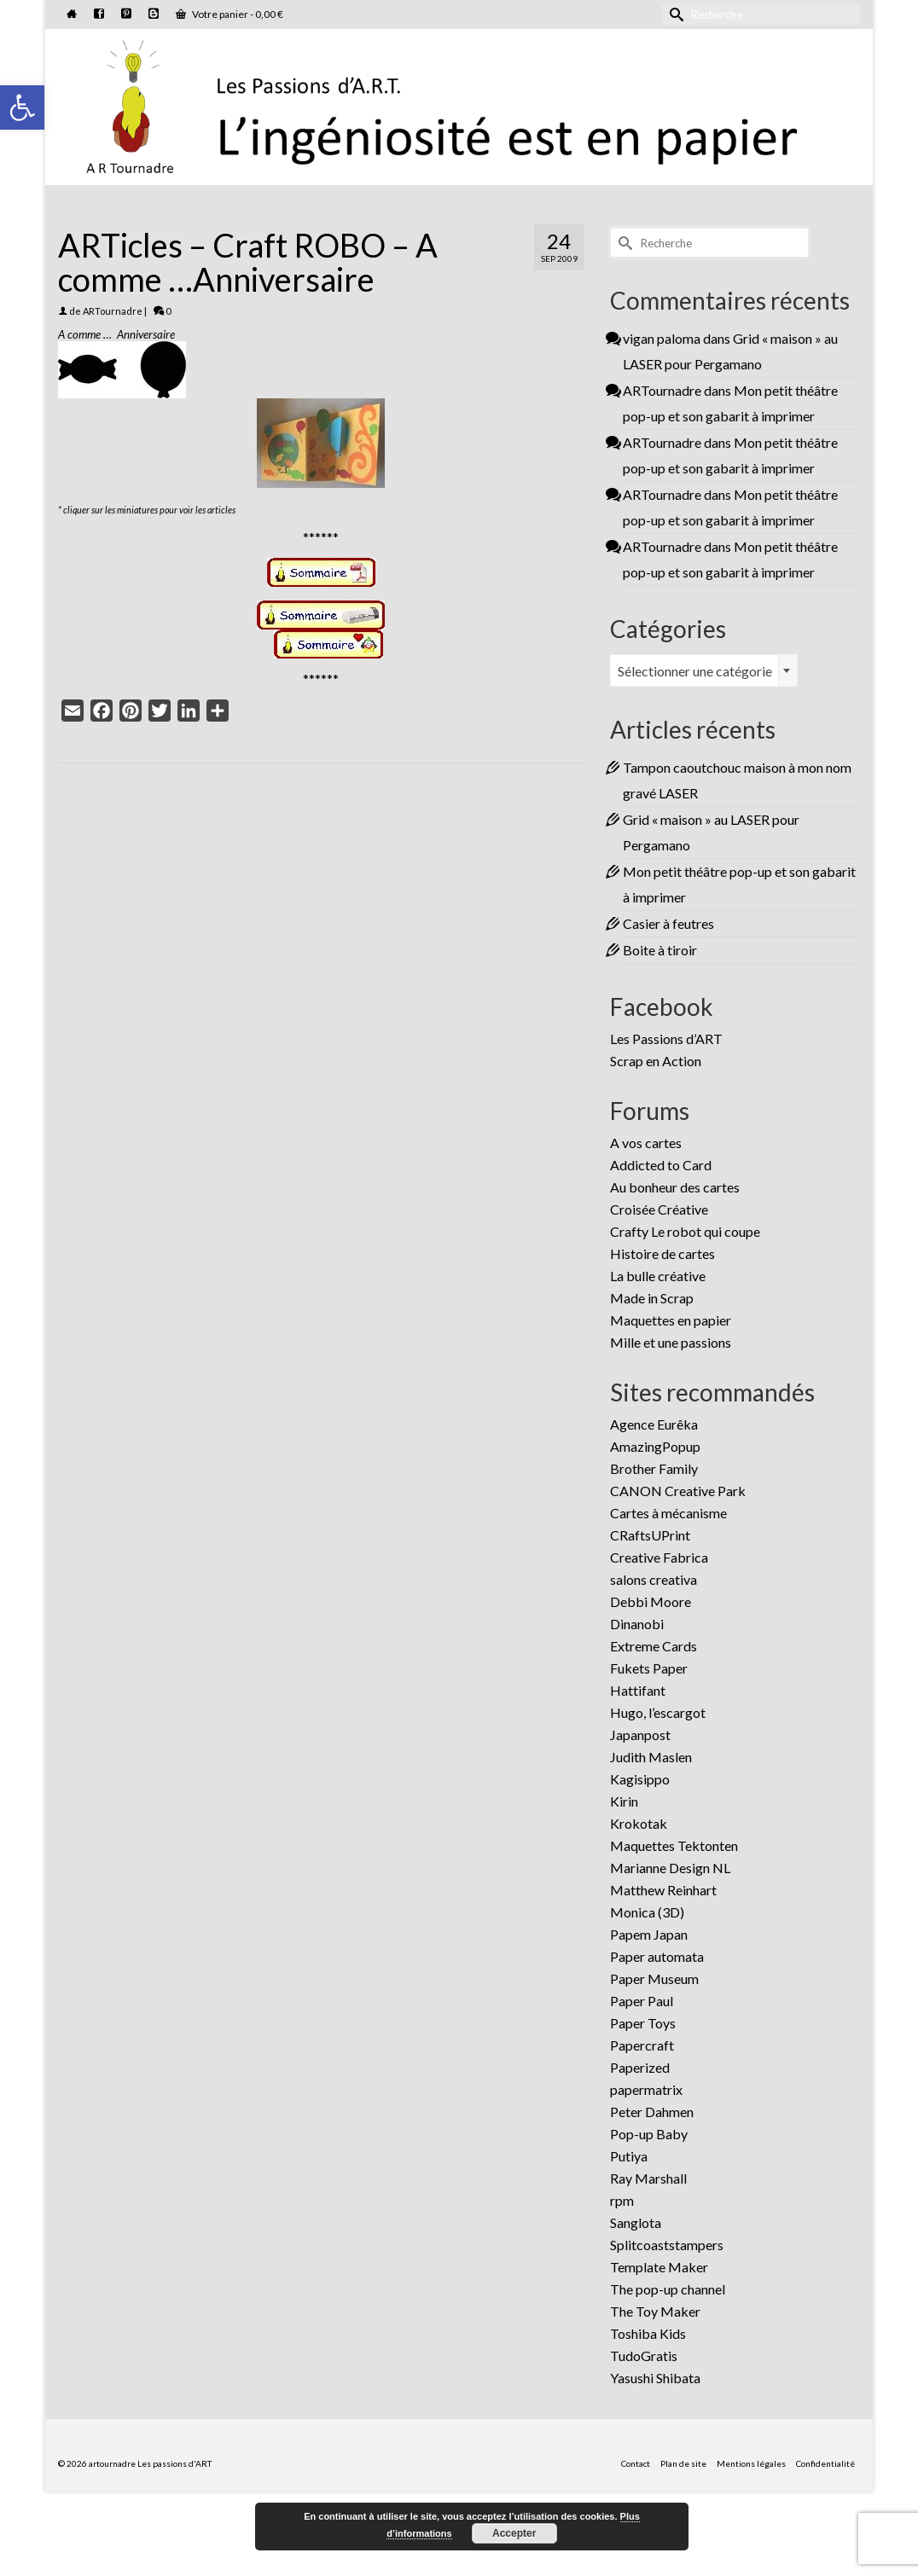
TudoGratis (643, 2355)
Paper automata (657, 1956)
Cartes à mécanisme (668, 1513)
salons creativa (653, 1579)
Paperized (640, 2067)
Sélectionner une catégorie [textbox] (695, 671)
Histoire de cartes (662, 1253)
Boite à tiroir (660, 950)
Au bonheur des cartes (675, 1187)
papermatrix (646, 2089)
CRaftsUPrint (650, 1535)
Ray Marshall (648, 2178)
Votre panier (229, 14)
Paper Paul (641, 2001)
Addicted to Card (661, 1165)
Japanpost (640, 1734)
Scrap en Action (655, 1061)
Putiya (629, 2156)
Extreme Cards (653, 1646)
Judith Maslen (651, 1757)
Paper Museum (654, 1978)
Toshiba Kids (648, 2333)
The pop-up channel (667, 2289)
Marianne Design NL (670, 1867)
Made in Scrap (652, 1298)
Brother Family (654, 1468)
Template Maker (659, 2267)
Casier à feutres (668, 923)
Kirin (624, 1801)
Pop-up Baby (649, 2134)
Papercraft (642, 2045)
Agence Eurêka (654, 1424)
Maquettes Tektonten (674, 1845)
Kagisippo (640, 1779)
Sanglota (635, 2222)
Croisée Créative (659, 1209)
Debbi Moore (650, 1601)
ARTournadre (112, 310)
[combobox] (704, 670)
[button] (22, 107)
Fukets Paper (649, 1668)
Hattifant (637, 1690)
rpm (622, 2200)
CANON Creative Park (678, 1490)
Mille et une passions (670, 1342)
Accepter (514, 2533)
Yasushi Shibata (655, 2378)
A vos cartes (646, 1142)
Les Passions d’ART (666, 1038)
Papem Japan (649, 1934)
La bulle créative (658, 1276)
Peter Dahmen (652, 2111)
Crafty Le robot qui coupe (685, 1231)
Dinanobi (637, 1624)
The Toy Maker (655, 2311)
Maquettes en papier (670, 1320)
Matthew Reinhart (663, 1890)
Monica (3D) (647, 1912)
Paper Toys (643, 2023)
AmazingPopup (655, 1446)
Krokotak (638, 1823)
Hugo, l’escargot (658, 1712)
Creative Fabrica (659, 1557)
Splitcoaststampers (666, 2245)
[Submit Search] (674, 14)
